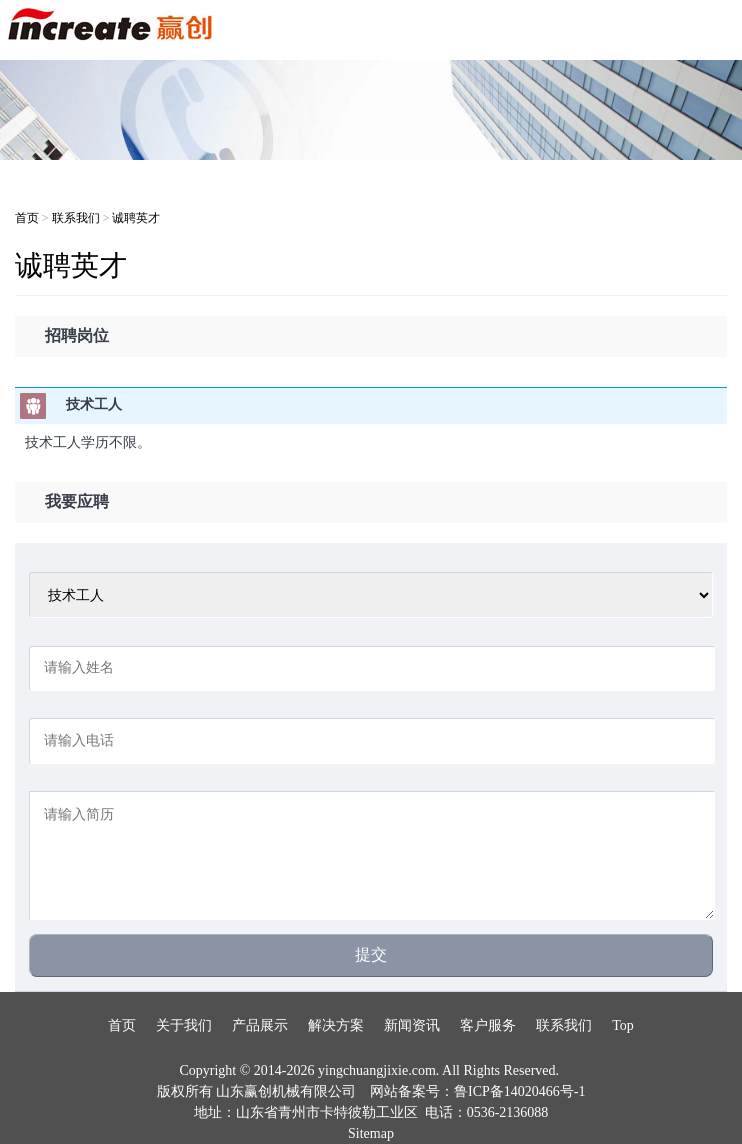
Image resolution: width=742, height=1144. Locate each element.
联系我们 (76, 218)
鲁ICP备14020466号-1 (519, 1091)
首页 (27, 218)
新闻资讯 (412, 1025)
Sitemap (371, 1133)
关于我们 (184, 1025)
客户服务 (488, 1025)
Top (623, 1025)
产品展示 (260, 1025)
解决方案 (336, 1025)
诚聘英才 (136, 218)
